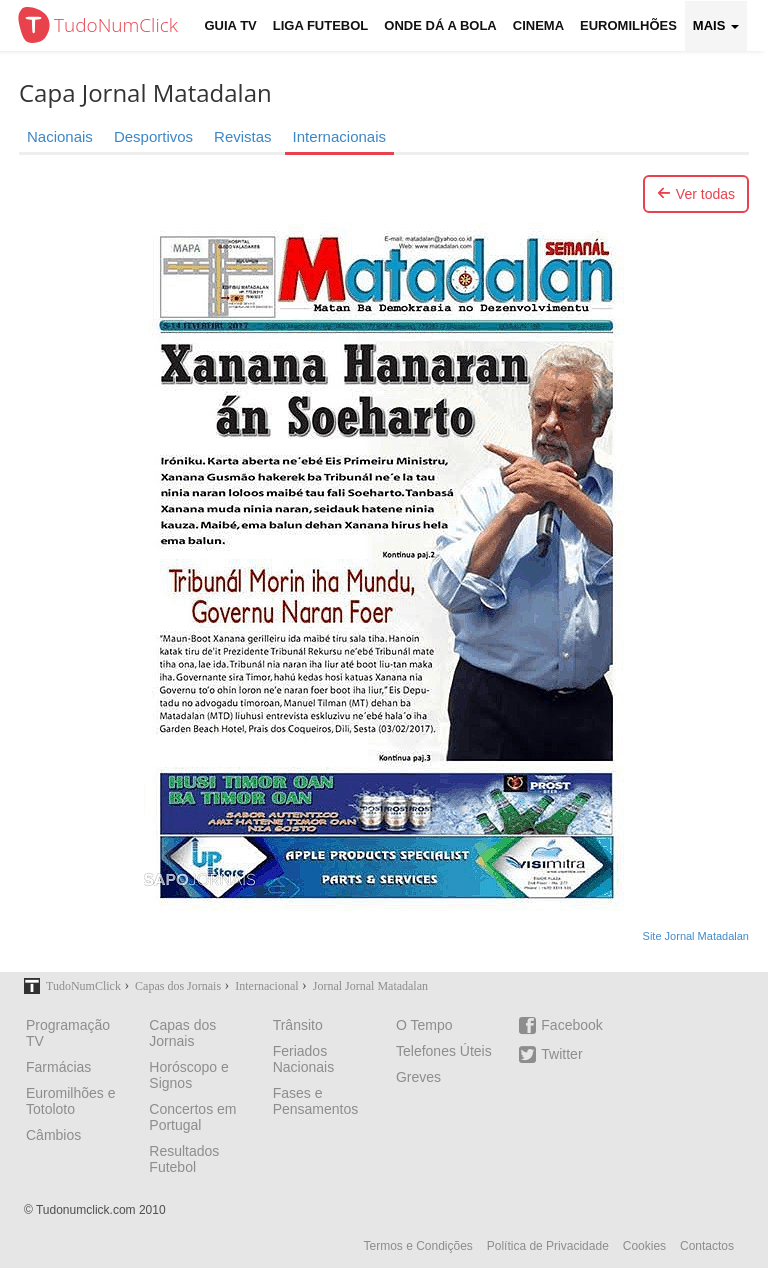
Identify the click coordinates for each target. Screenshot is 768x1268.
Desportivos (153, 136)
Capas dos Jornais (182, 1033)
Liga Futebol (321, 25)
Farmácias (58, 1067)
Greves (418, 1077)
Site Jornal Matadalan (696, 936)
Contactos (707, 1246)
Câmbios (53, 1135)
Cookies (644, 1246)
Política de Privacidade (548, 1246)
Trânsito (298, 1025)
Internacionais (339, 136)
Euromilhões (628, 25)
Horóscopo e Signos (188, 1075)
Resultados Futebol (184, 1159)
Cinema (538, 25)
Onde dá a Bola (440, 25)
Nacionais (60, 136)
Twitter (550, 1054)
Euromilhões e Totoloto (71, 1101)
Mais (716, 25)
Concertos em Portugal (192, 1117)
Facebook (560, 1025)
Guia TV (231, 25)
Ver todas (696, 194)
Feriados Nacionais (303, 1059)
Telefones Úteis (444, 1051)
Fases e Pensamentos (316, 1101)
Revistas (243, 136)
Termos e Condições (417, 1246)
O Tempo (424, 1025)
